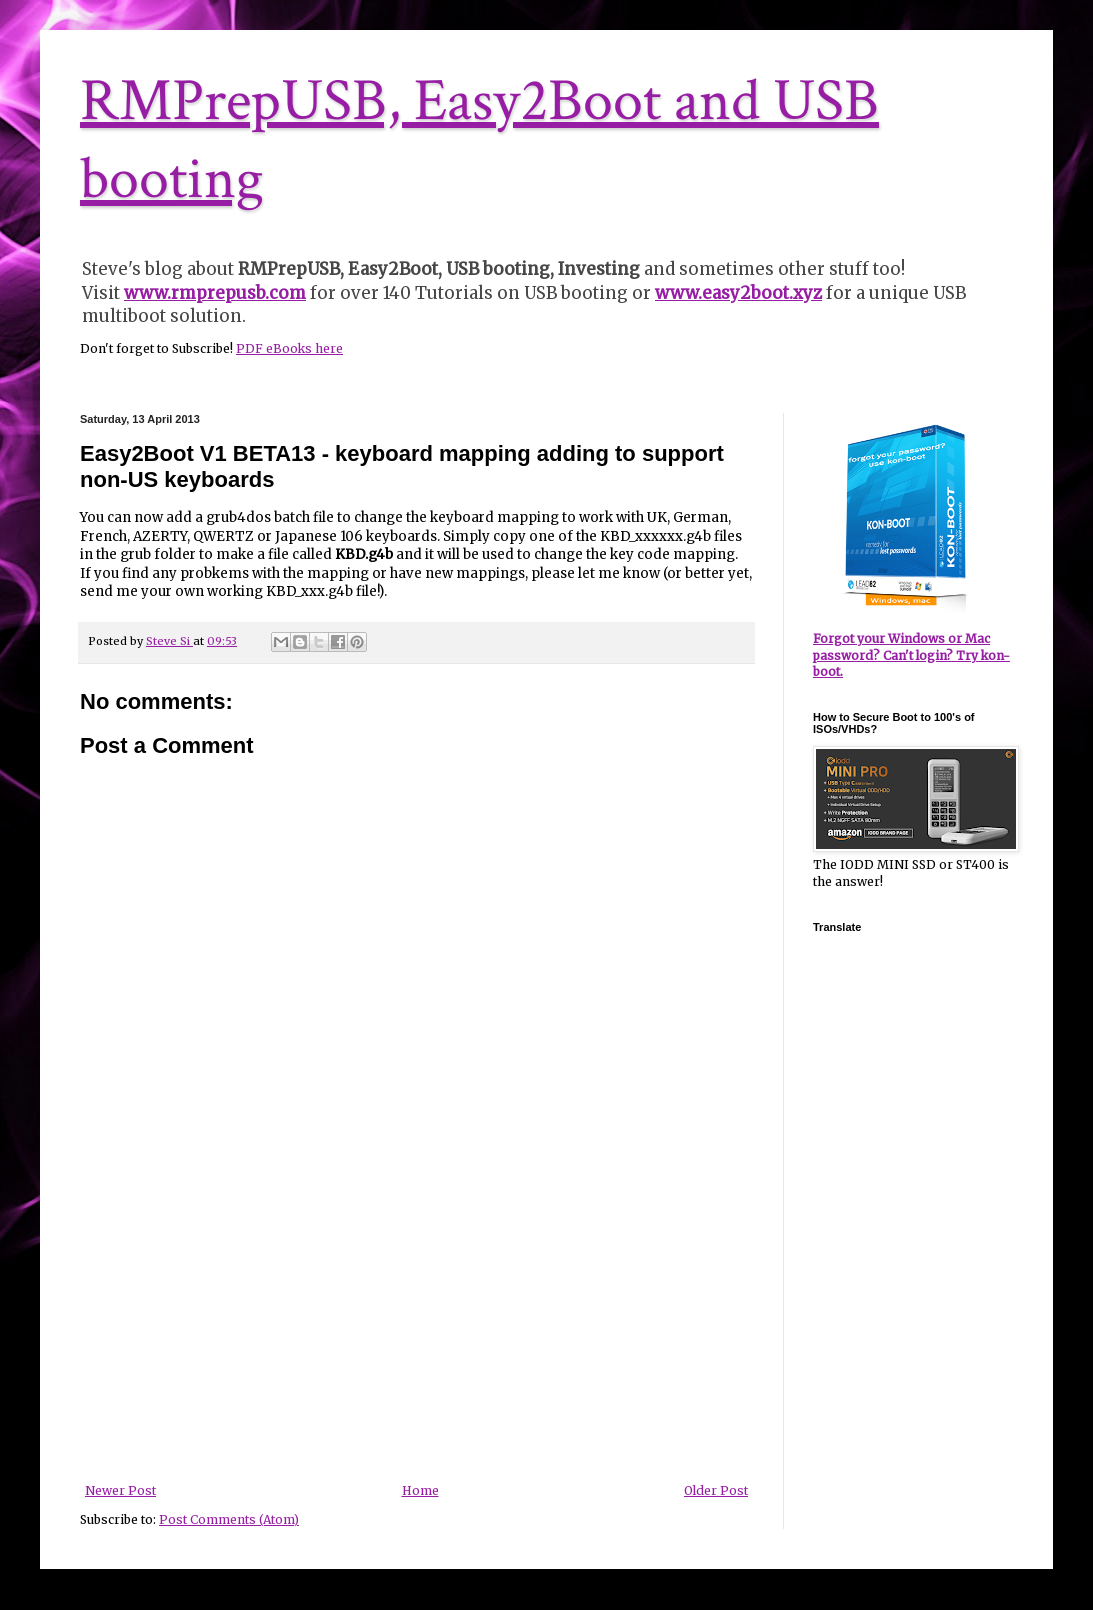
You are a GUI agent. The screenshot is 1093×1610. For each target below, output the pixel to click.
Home (420, 1490)
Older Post (716, 1490)
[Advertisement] (417, 1334)
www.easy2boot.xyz (738, 293)
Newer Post (120, 1490)
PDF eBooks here (289, 348)
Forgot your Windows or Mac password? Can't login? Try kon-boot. (911, 655)
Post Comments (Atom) (229, 1519)
